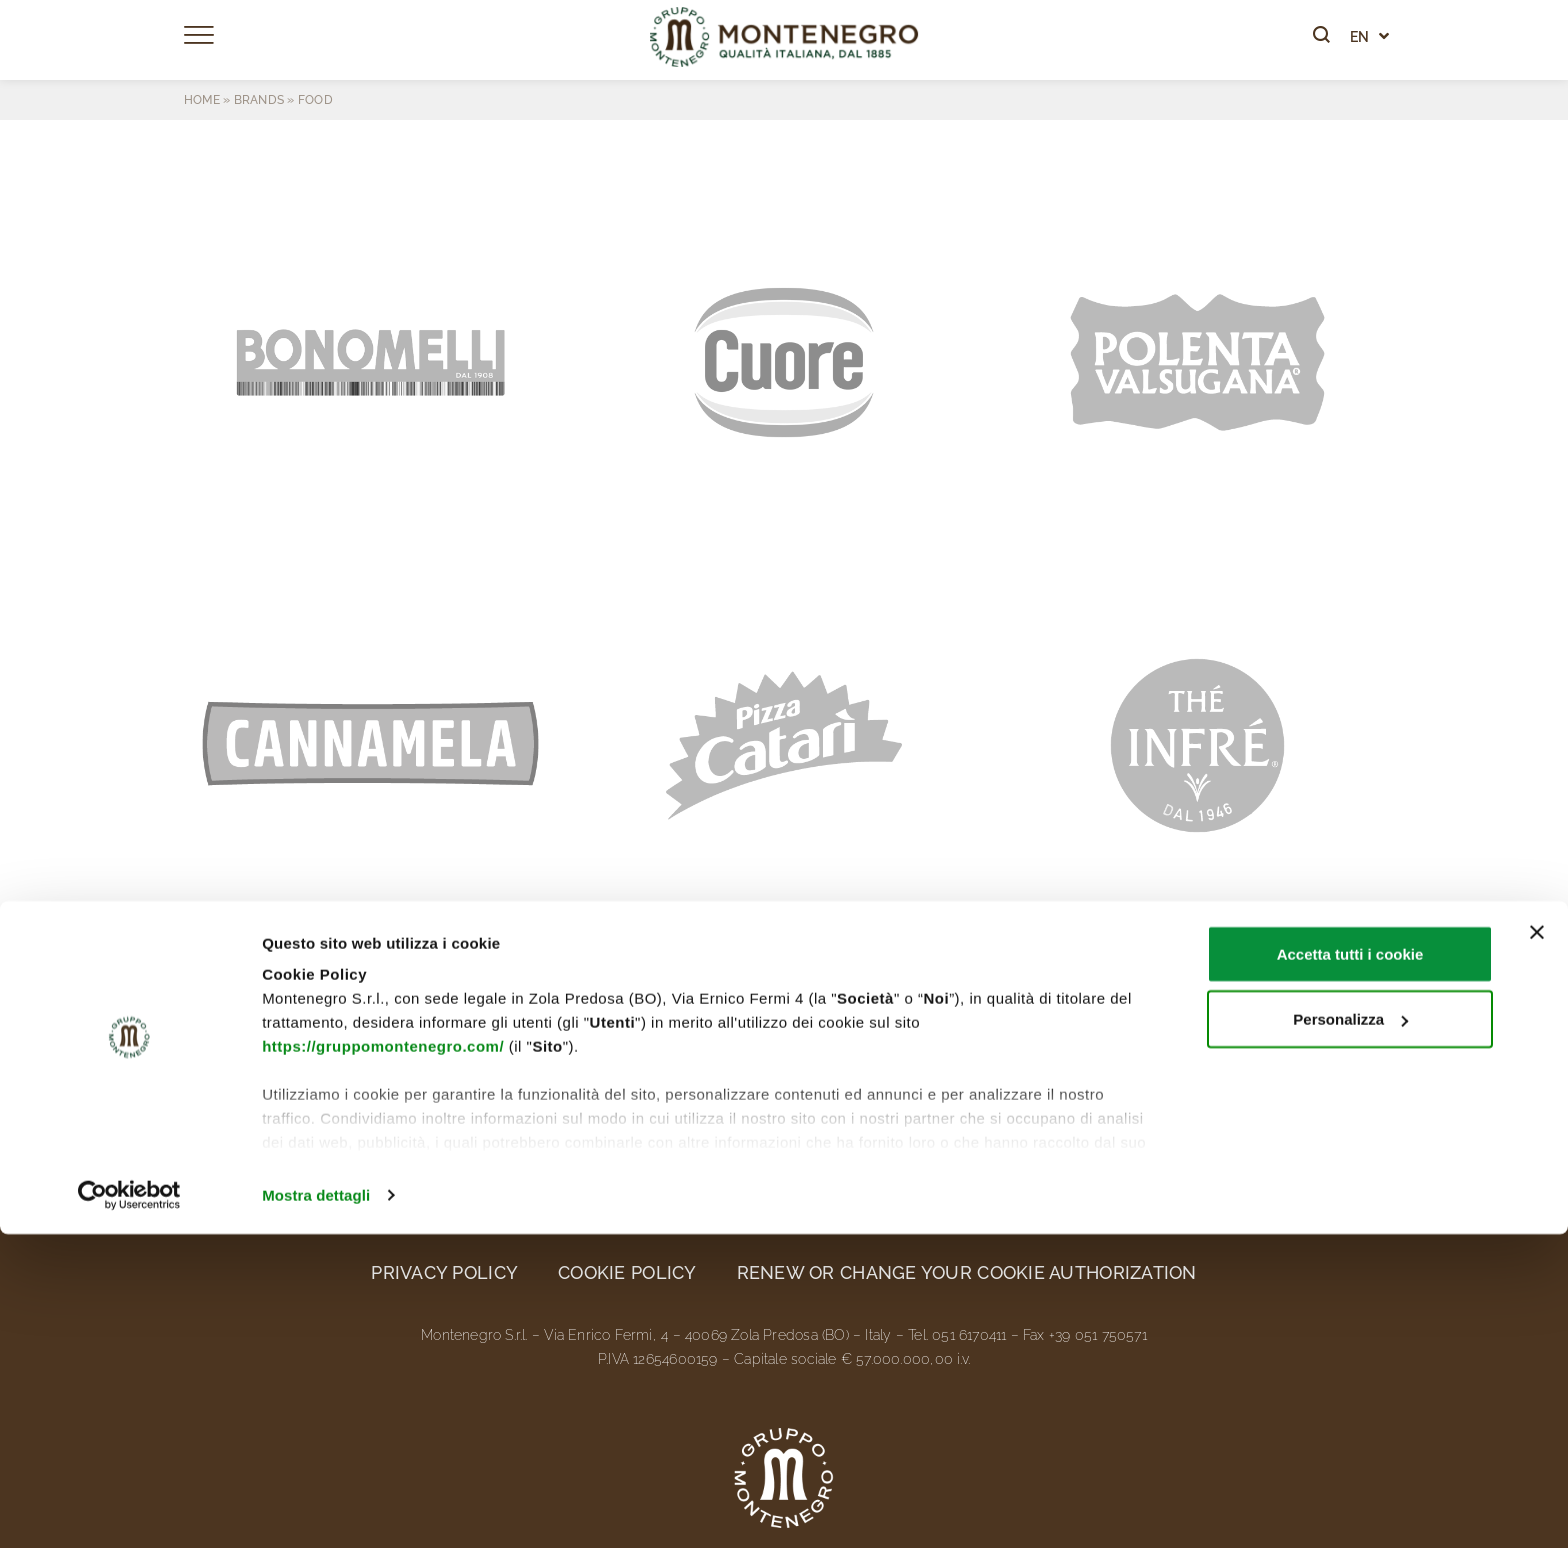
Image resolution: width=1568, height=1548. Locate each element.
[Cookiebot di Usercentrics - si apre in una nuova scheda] (129, 1509)
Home (202, 100)
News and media (927, 1062)
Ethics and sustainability (621, 1062)
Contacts (1321, 1062)
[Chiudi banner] (1537, 1246)
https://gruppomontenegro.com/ (383, 1359)
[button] (370, 362)
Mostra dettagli (316, 1508)
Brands (259, 100)
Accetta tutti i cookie (1350, 1267)
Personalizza (1350, 1333)
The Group (236, 1062)
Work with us (1147, 1062)
